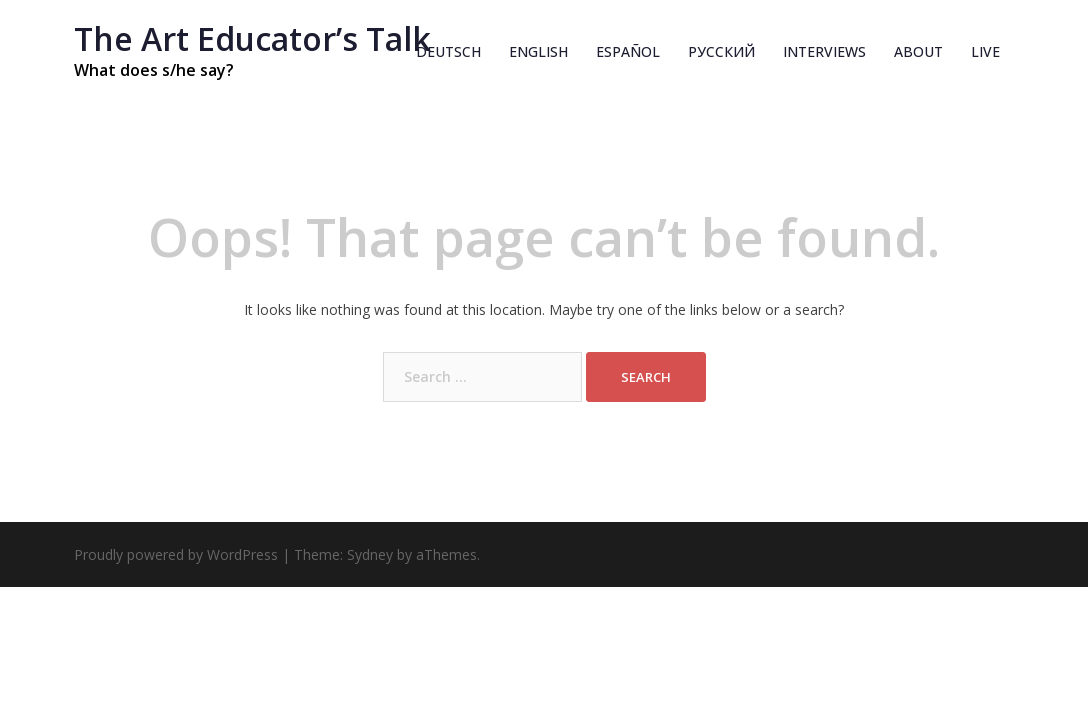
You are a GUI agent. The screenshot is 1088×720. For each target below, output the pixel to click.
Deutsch (448, 51)
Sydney (370, 554)
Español (628, 51)
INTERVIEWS (824, 51)
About (918, 51)
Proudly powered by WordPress (176, 554)
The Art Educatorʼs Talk (252, 38)
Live (985, 51)
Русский (721, 51)
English (538, 51)
